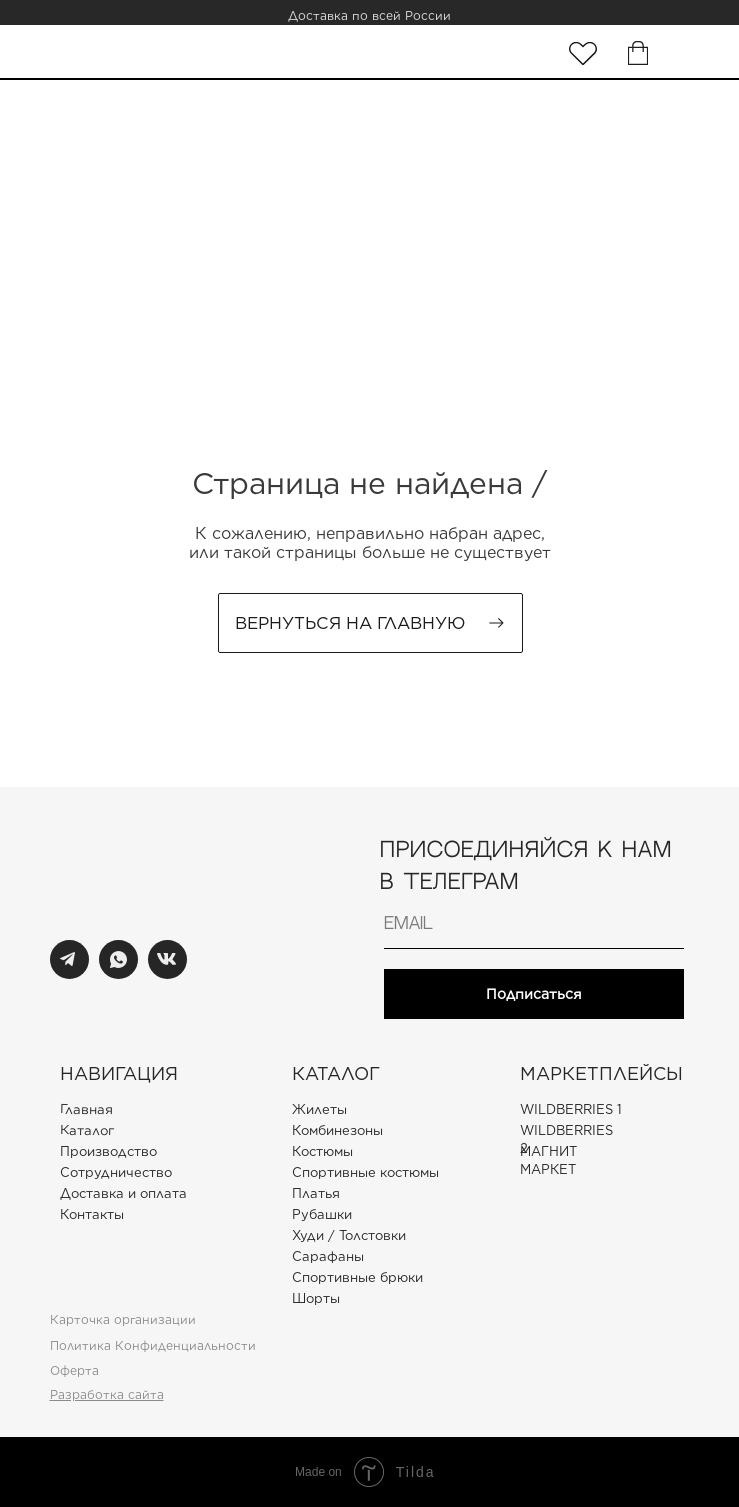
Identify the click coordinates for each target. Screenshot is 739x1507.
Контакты (92, 1214)
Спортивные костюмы (365, 1172)
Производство (108, 1151)
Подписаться (534, 994)
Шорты (316, 1298)
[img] (583, 53)
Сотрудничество (116, 1172)
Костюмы (322, 1151)
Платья (316, 1193)
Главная (85, 1109)
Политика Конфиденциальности (153, 1345)
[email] (534, 924)
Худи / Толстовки (349, 1235)
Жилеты (319, 1109)
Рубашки (322, 1214)
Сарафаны (328, 1256)
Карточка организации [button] (123, 1319)
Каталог (86, 1130)
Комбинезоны (337, 1130)
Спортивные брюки (357, 1277)
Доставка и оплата (123, 1193)
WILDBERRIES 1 (571, 1109)
